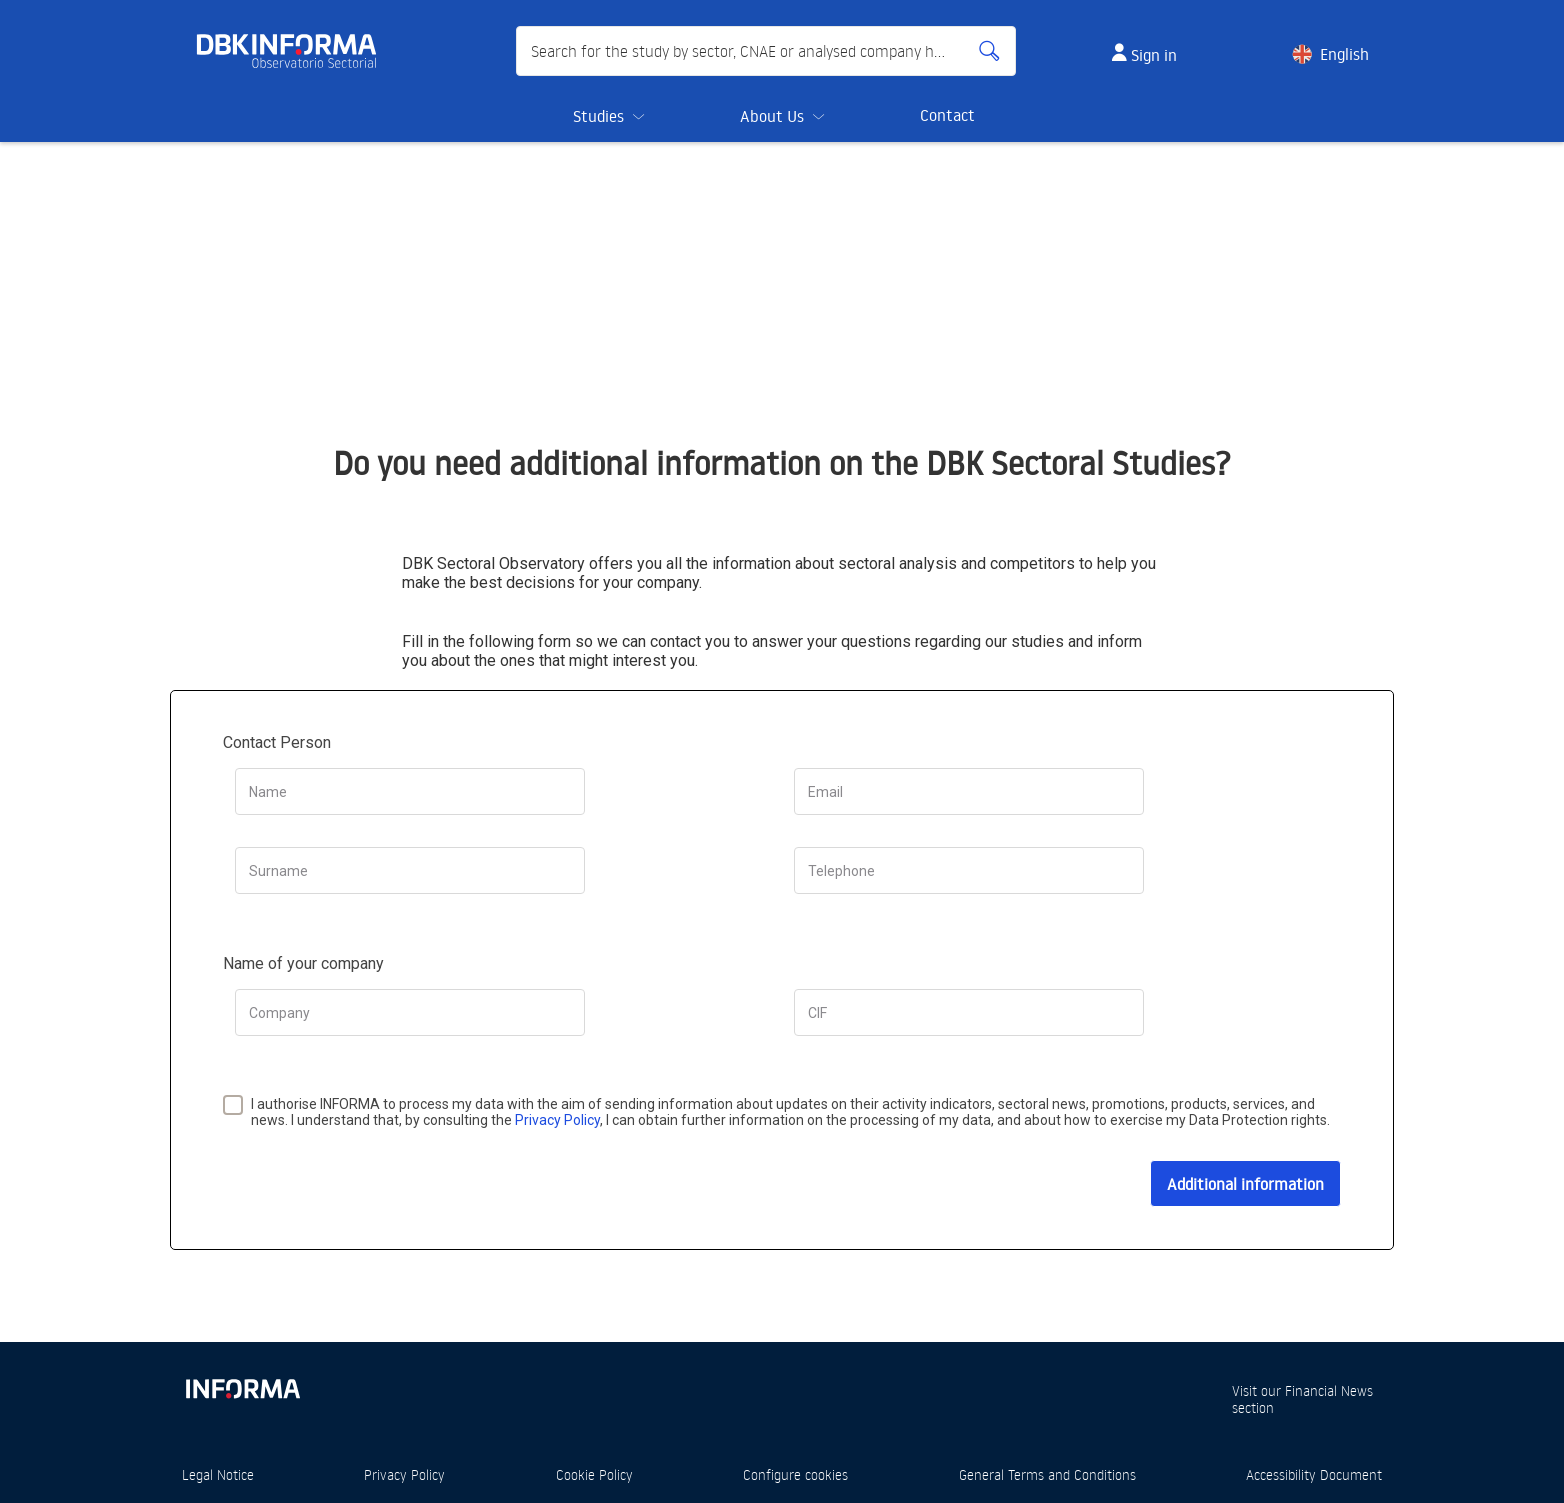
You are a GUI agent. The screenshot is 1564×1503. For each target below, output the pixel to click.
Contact (947, 115)
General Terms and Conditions (1047, 1474)
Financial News (1329, 1390)
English (1344, 54)
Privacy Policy (557, 1120)
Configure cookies (795, 1474)
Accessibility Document (1314, 1474)
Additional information (1245, 1184)
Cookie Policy (594, 1474)
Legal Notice (218, 1474)
